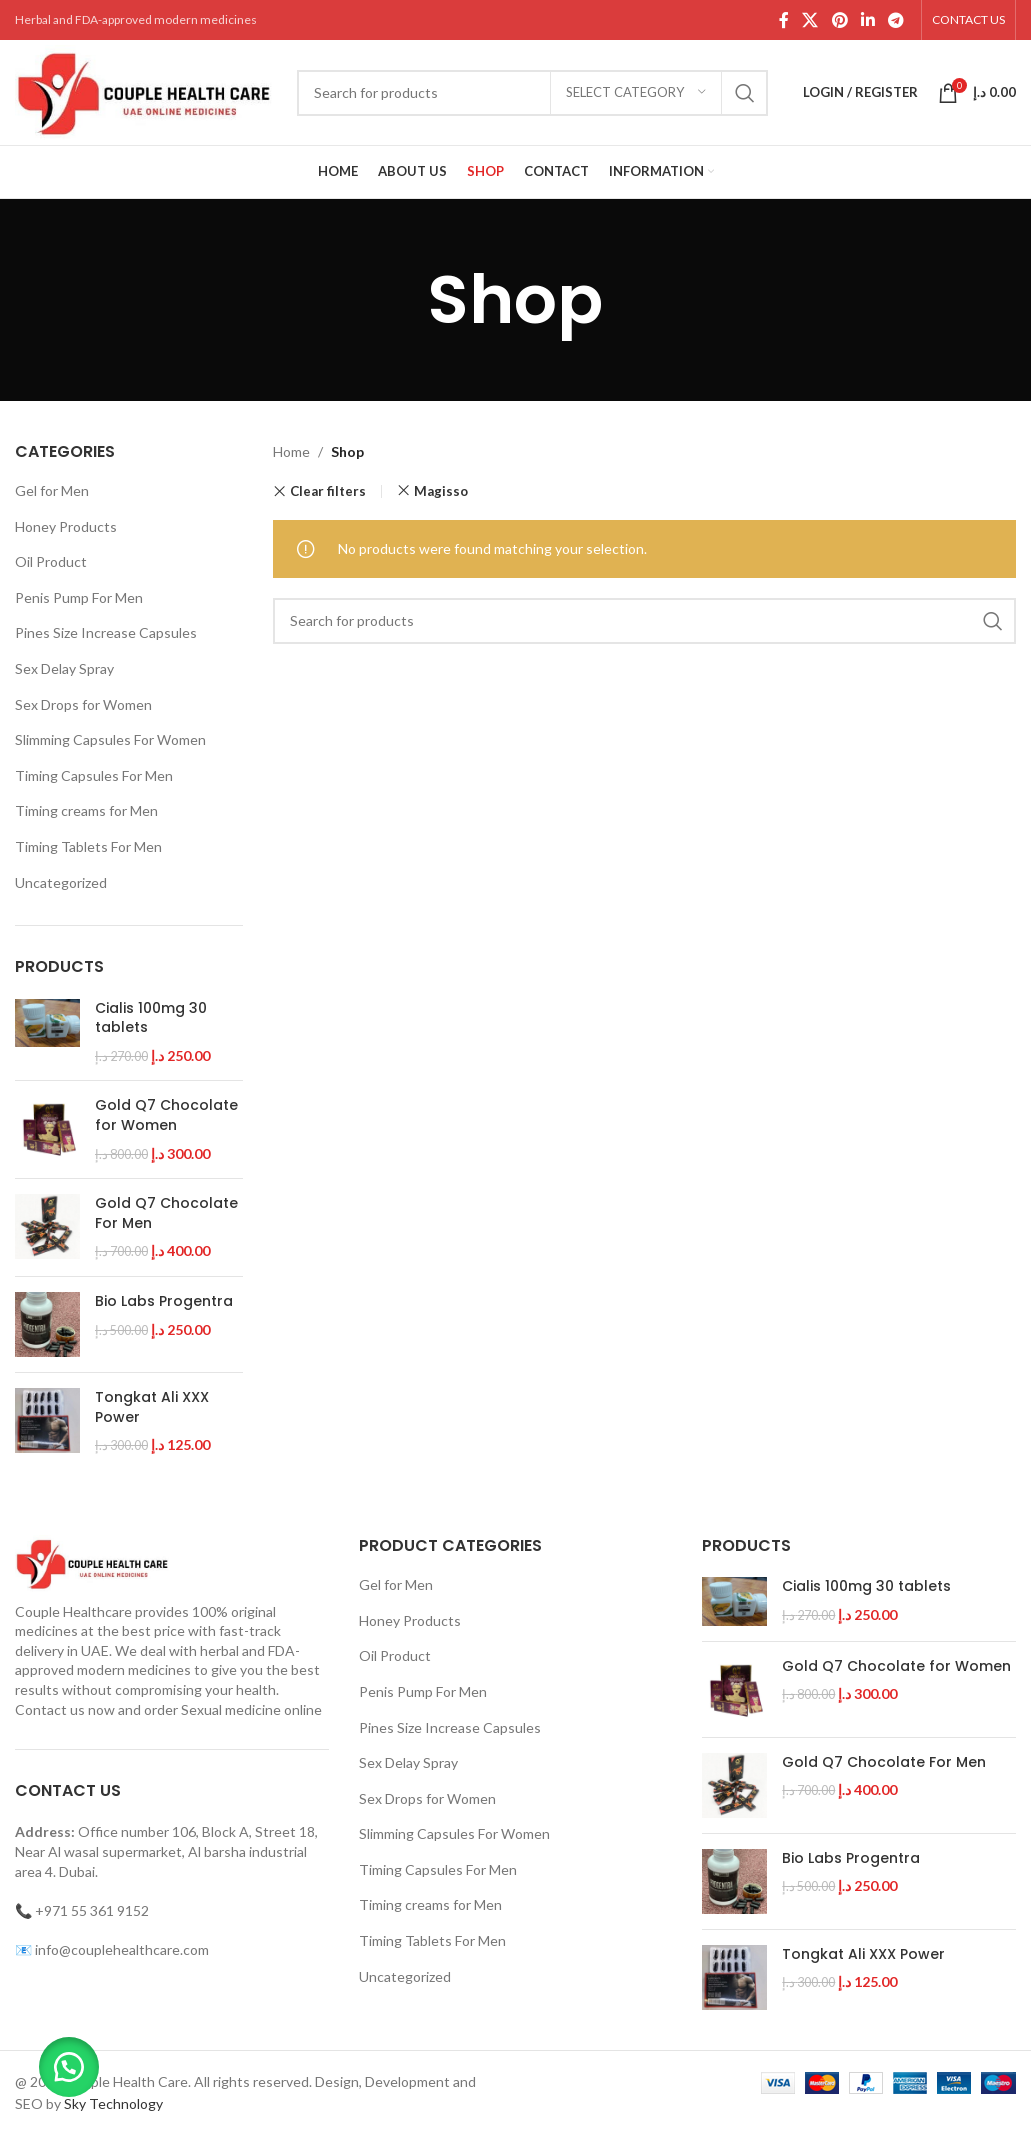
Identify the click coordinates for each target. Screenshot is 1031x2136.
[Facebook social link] (783, 20)
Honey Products (66, 526)
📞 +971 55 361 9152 (82, 1910)
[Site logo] (146, 90)
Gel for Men (52, 490)
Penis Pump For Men (79, 597)
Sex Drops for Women (83, 704)
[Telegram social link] (896, 20)
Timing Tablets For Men (88, 846)
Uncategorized (61, 882)
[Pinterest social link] (839, 20)
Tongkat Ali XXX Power (152, 1407)
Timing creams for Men (86, 810)
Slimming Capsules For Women (110, 739)
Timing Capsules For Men (94, 775)
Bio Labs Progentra (164, 1301)
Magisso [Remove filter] (441, 491)
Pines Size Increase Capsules (106, 632)
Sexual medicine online (251, 1709)
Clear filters (328, 491)
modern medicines (134, 1669)
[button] (70, 2066)
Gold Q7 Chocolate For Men (166, 1213)
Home (291, 451)
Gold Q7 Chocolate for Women (166, 1115)
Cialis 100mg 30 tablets (151, 1018)
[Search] (532, 93)
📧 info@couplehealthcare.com (112, 1949)
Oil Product (51, 561)
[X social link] (810, 20)
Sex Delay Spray (64, 668)
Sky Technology (113, 2103)
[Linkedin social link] (867, 20)
